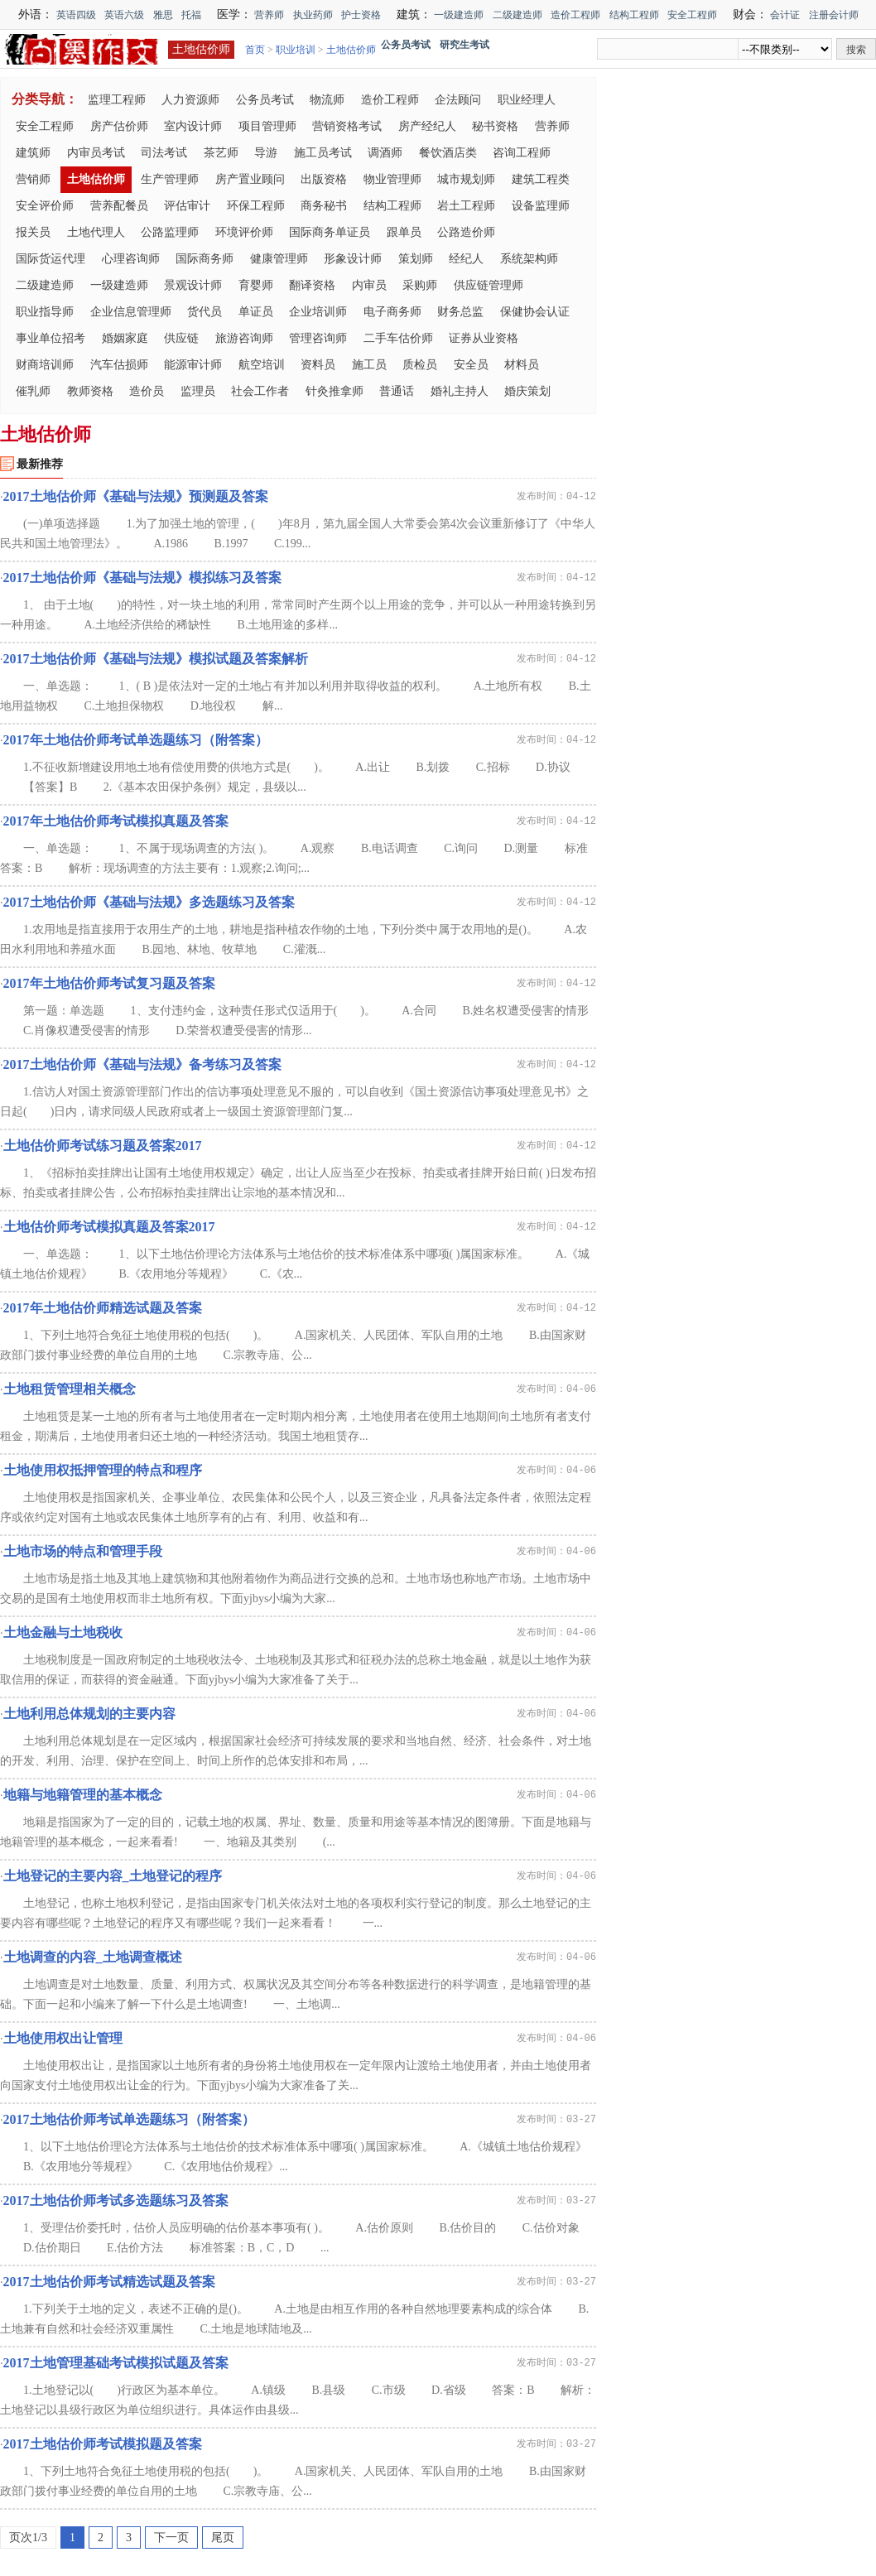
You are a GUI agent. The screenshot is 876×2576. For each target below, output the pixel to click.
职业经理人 (527, 100)
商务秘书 (324, 206)
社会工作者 (260, 391)
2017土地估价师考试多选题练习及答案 (116, 2200)
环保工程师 (256, 206)
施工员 (369, 365)
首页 (255, 49)
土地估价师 (201, 49)
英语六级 (124, 15)
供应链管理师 (488, 285)
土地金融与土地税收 (63, 1632)
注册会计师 (834, 15)
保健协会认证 (535, 312)
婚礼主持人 (460, 391)
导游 (265, 153)
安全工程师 (692, 15)
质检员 (419, 365)
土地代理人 (96, 232)
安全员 (471, 365)
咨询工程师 (522, 153)
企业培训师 (318, 312)
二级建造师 (517, 15)
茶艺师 (221, 153)
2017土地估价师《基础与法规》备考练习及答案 (142, 1064)
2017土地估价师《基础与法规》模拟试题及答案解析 (155, 659)
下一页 (171, 2537)
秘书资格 (495, 126)
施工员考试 (323, 153)
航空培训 (261, 365)
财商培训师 (45, 365)
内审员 (369, 285)
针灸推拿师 (334, 391)
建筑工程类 (541, 179)
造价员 (146, 391)
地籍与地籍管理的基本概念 (82, 1795)
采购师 (419, 285)
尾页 (222, 2537)
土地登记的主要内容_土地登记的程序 (112, 1876)
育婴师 (255, 285)
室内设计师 (193, 126)
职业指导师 (45, 312)
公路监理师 (170, 232)
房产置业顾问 (250, 179)
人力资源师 (190, 100)
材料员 (521, 365)
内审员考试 (96, 153)
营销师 (33, 179)
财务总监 (460, 312)
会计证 (785, 15)
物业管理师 (392, 179)
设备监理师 (541, 206)
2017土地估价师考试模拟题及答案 (102, 2444)
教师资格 (90, 391)
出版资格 (324, 179)
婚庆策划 (527, 391)
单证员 (255, 312)
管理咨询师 (318, 338)
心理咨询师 (131, 259)
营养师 (269, 15)
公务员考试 (265, 100)
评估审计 (187, 206)
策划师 (415, 259)
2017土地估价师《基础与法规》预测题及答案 (135, 496)
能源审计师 (193, 365)
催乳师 (33, 391)
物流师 (327, 100)
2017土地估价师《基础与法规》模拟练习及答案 (142, 578)
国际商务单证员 (329, 232)
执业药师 (313, 15)
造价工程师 (575, 15)
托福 (191, 15)
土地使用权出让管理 (63, 2038)
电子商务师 (392, 312)
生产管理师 (170, 179)
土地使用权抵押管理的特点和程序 (102, 1470)
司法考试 (164, 153)
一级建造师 (459, 15)
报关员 (33, 232)
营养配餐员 (119, 206)
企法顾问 (458, 100)
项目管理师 (267, 126)
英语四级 (76, 15)
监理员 (197, 391)
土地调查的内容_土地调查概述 (92, 1957)
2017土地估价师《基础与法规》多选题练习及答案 (149, 902)
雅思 (163, 15)
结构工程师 (634, 15)
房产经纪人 (427, 126)
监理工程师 (117, 100)
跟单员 (404, 232)
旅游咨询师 (244, 338)
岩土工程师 (466, 206)
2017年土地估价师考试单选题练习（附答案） (135, 740)
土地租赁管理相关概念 (69, 1389)
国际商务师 (204, 259)
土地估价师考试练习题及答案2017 (102, 1146)
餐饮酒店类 (448, 153)
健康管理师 (279, 259)
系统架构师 (529, 259)
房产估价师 (119, 126)
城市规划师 (466, 179)
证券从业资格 (483, 338)
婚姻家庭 (125, 338)
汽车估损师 (119, 365)
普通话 (396, 391)
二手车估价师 (398, 338)
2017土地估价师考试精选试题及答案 (109, 2282)
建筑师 (33, 153)
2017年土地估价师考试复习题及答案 (109, 983)
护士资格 (361, 15)
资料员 (318, 365)
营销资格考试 (347, 126)
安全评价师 (45, 206)
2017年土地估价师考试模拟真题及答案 (116, 821)
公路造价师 (466, 232)
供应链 (181, 338)
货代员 (204, 312)
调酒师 (385, 153)
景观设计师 (193, 285)
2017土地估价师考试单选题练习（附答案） (129, 2119)
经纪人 (466, 259)
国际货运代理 (50, 259)
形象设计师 (353, 259)
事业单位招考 (50, 338)
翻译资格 (312, 285)
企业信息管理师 (130, 312)
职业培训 (295, 49)
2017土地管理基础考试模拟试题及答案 (116, 2363)
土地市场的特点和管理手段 (82, 1551)
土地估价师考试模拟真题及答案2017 (109, 1227)
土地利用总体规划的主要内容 (89, 1714)
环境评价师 (244, 232)
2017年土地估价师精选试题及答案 (102, 1308)
